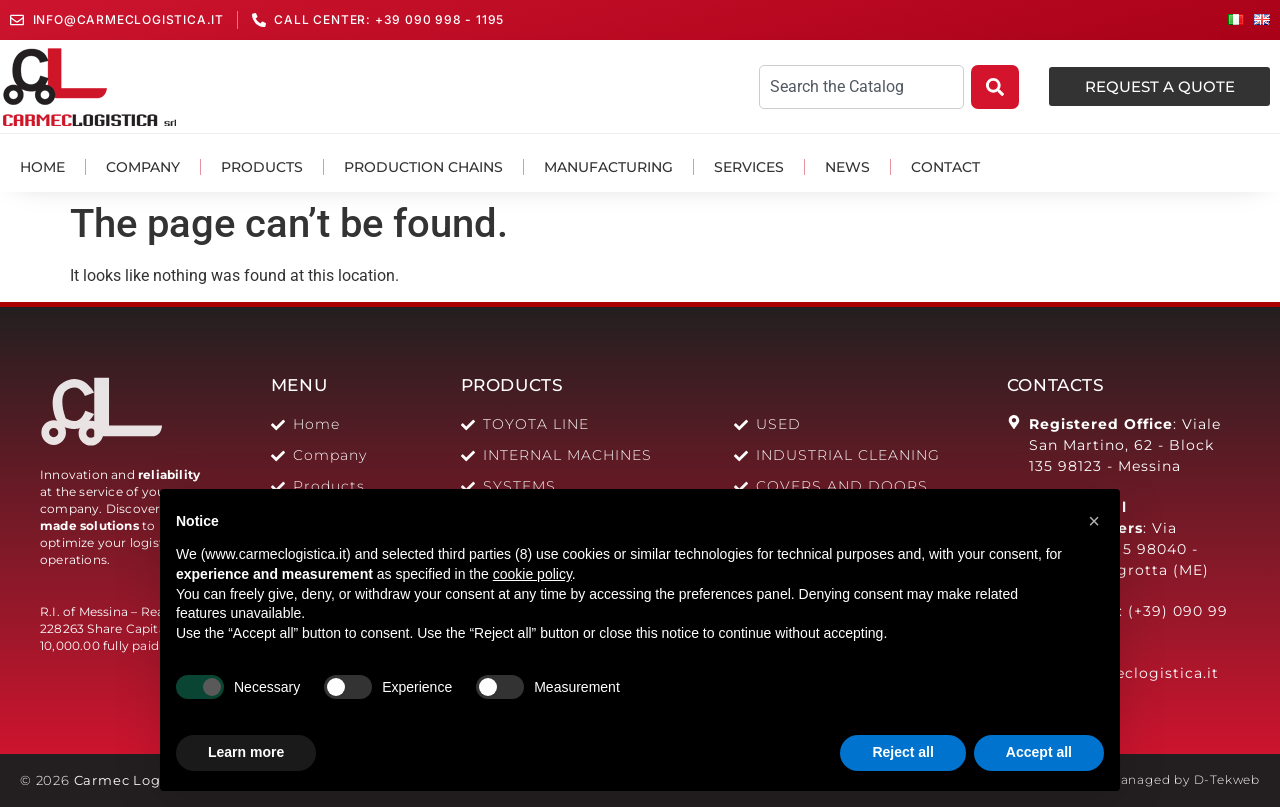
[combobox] (861, 87)
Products (262, 167)
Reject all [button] (902, 752)
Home (42, 167)
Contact (945, 167)
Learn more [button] (246, 752)
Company (143, 167)
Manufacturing (608, 167)
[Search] (995, 87)
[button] (1094, 521)
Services (749, 167)
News (847, 167)
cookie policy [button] (532, 574)
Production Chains (423, 167)
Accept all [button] (1039, 752)
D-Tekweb (1227, 779)
